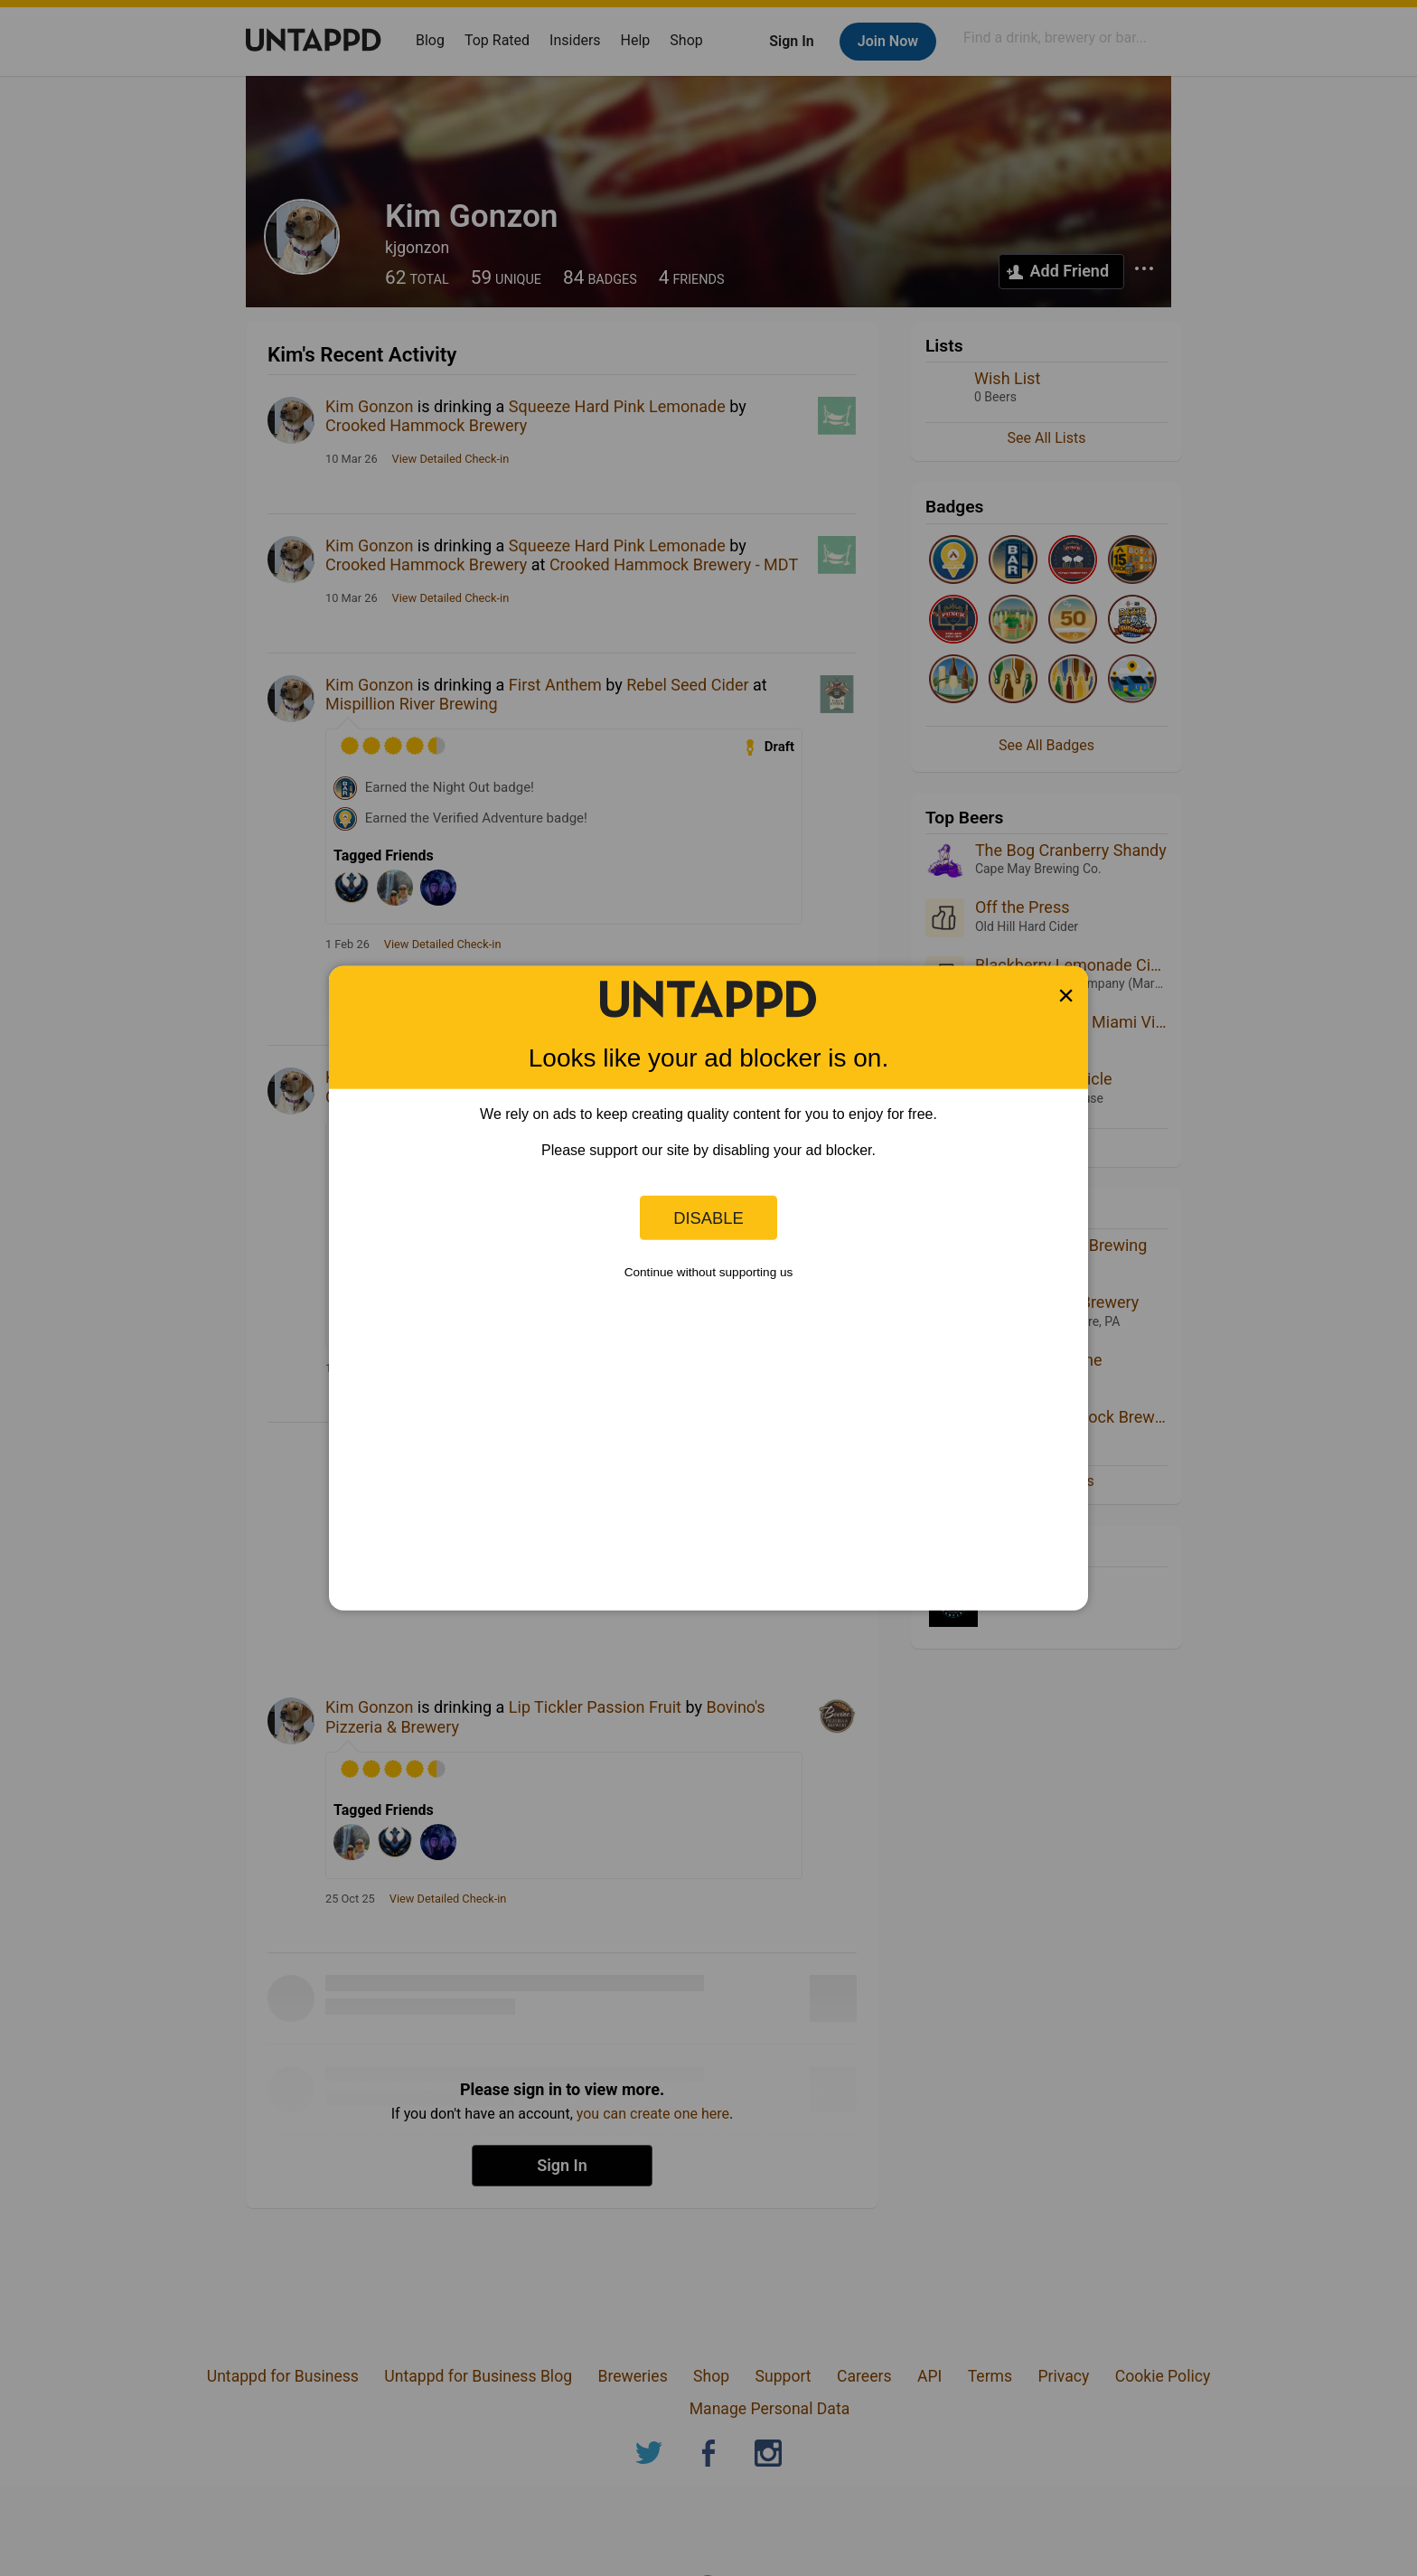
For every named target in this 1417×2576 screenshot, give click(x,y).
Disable (708, 1217)
